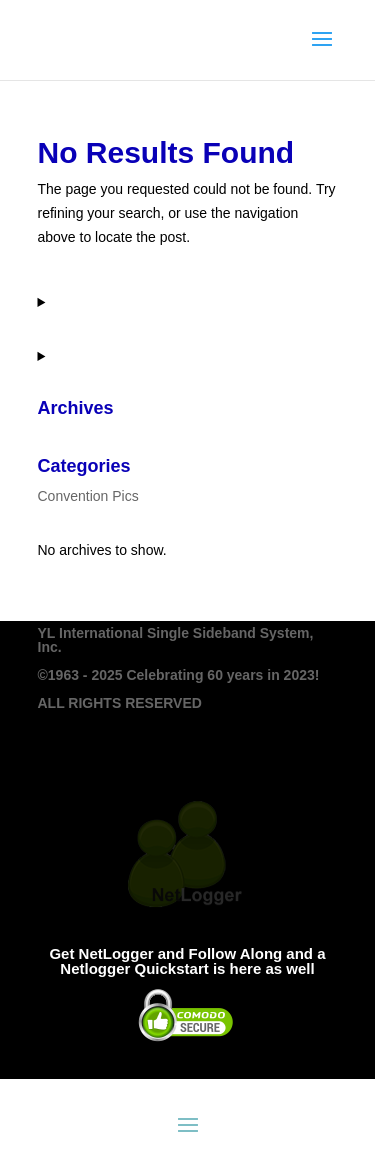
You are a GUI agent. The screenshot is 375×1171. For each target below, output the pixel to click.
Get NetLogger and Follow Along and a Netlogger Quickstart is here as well (187, 961)
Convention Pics (88, 496)
